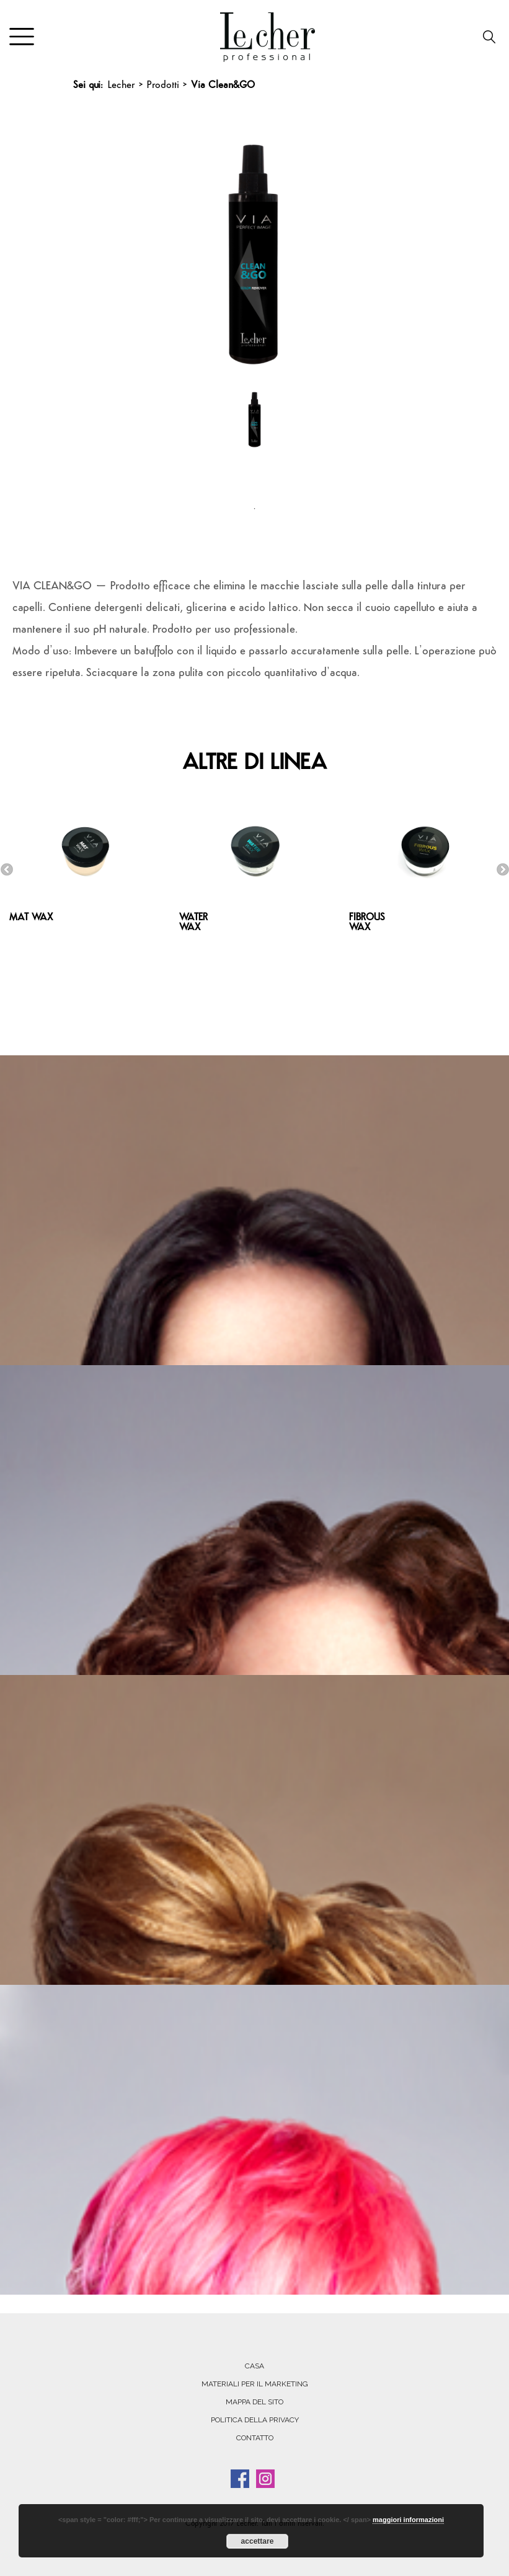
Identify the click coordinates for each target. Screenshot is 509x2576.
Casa (254, 2366)
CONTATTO (254, 2437)
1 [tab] (255, 509)
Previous (7, 869)
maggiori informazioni (408, 2519)
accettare (257, 2541)
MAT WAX (31, 918)
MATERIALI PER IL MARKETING (254, 2384)
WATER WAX (193, 923)
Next (503, 869)
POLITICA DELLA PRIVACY (255, 2420)
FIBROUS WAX (367, 923)
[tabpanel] (254, 437)
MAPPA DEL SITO (254, 2402)
